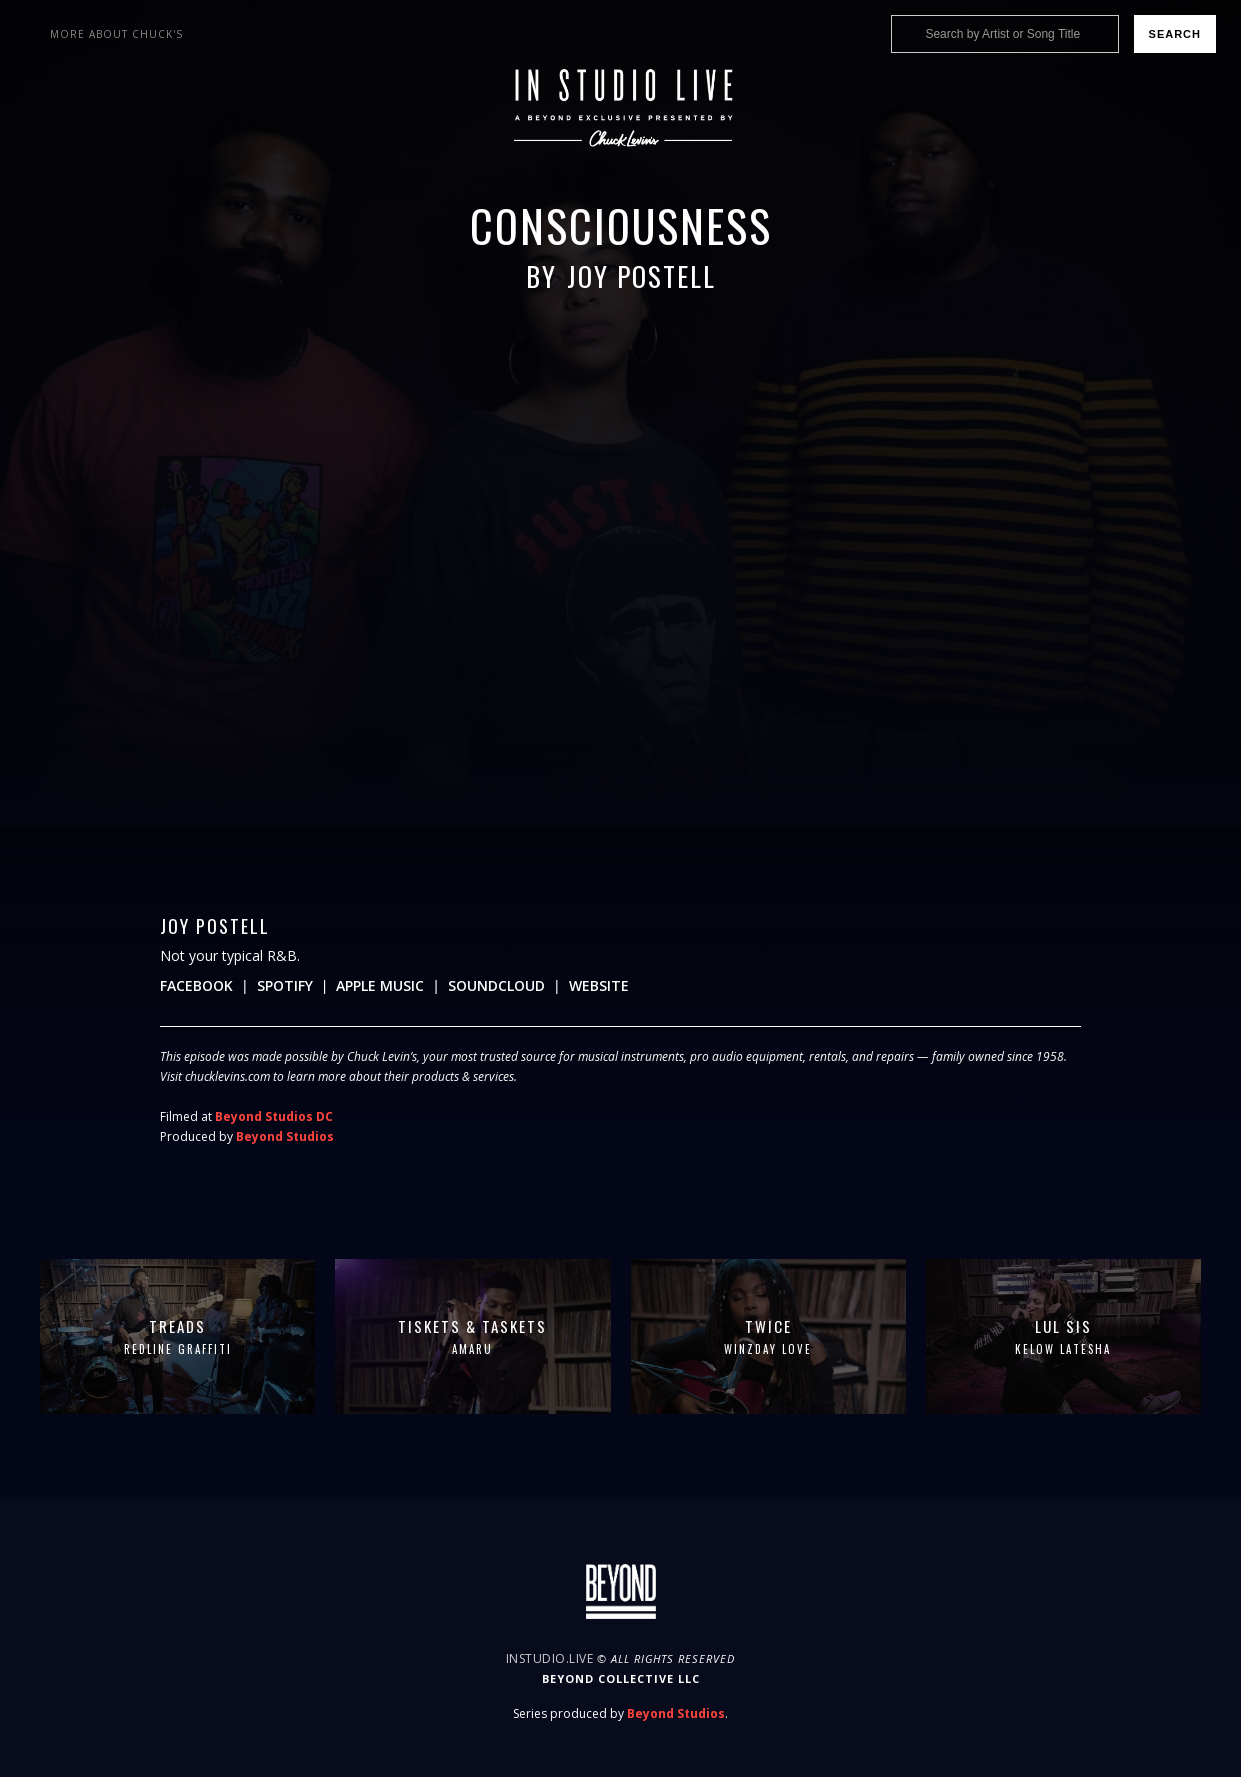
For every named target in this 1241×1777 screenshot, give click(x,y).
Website (599, 985)
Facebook (196, 985)
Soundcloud (496, 985)
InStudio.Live (550, 1658)
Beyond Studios (285, 1136)
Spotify (285, 985)
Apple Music (380, 985)
